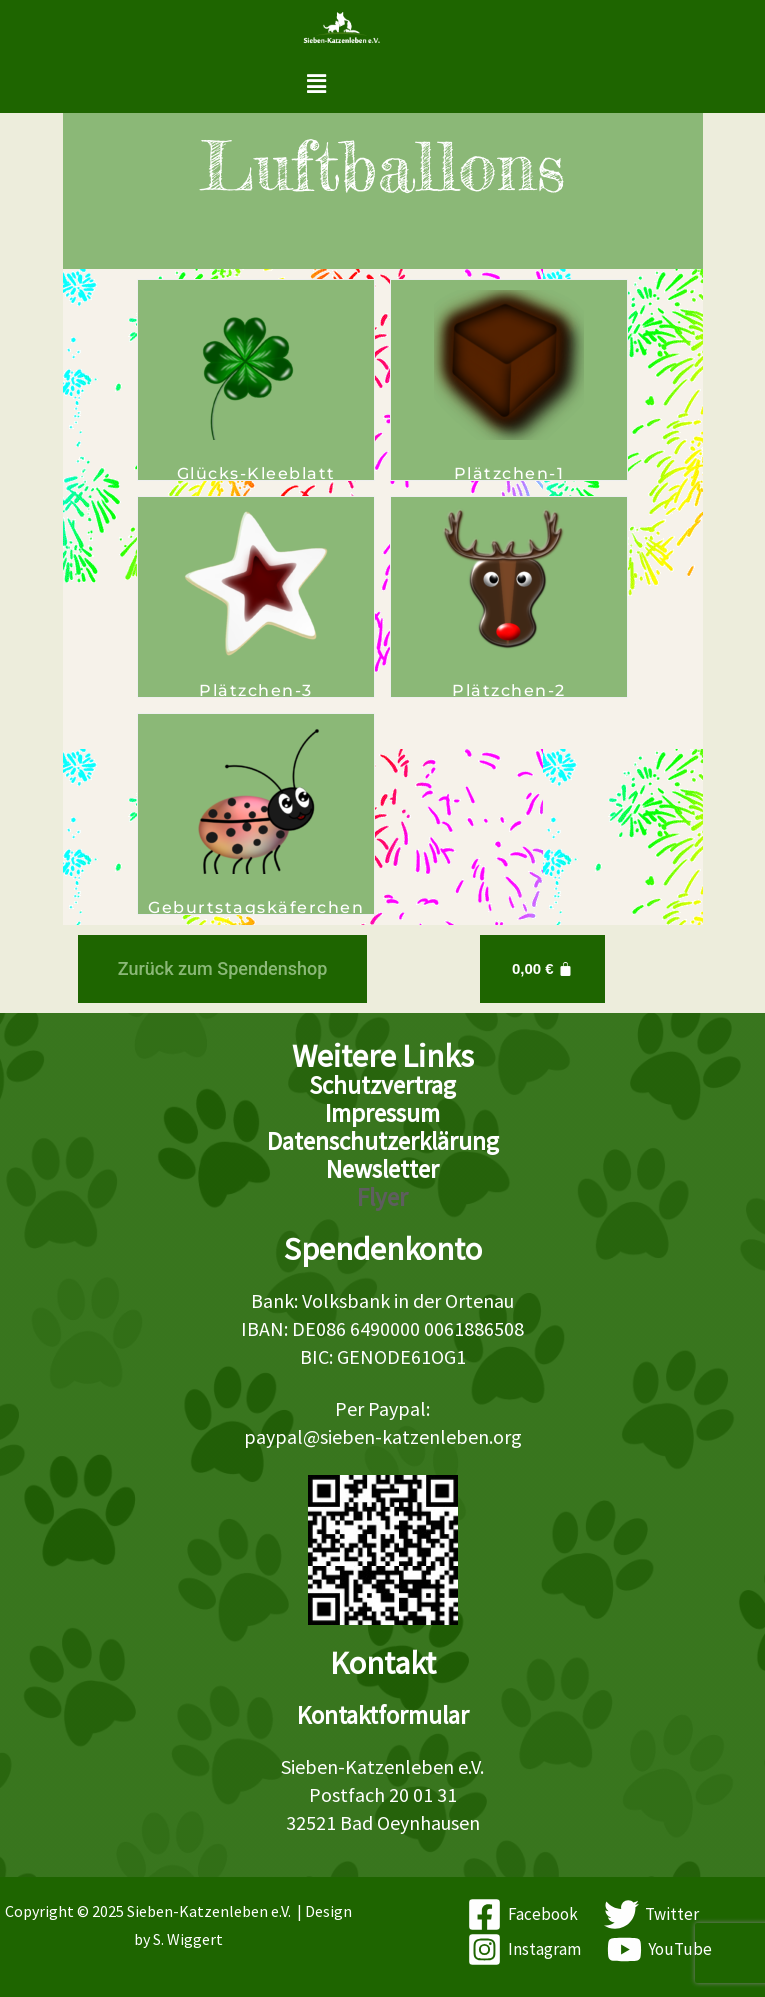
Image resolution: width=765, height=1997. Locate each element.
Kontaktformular (383, 1715)
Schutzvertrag (382, 1085)
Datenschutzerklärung (383, 1141)
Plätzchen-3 (256, 690)
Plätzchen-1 (509, 473)
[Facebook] (523, 1914)
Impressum (382, 1113)
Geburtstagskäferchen (256, 907)
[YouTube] (659, 1949)
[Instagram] (524, 1949)
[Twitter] (651, 1914)
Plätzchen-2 (509, 690)
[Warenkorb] (542, 969)
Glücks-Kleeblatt (256, 473)
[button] (316, 83)
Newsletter (382, 1169)
